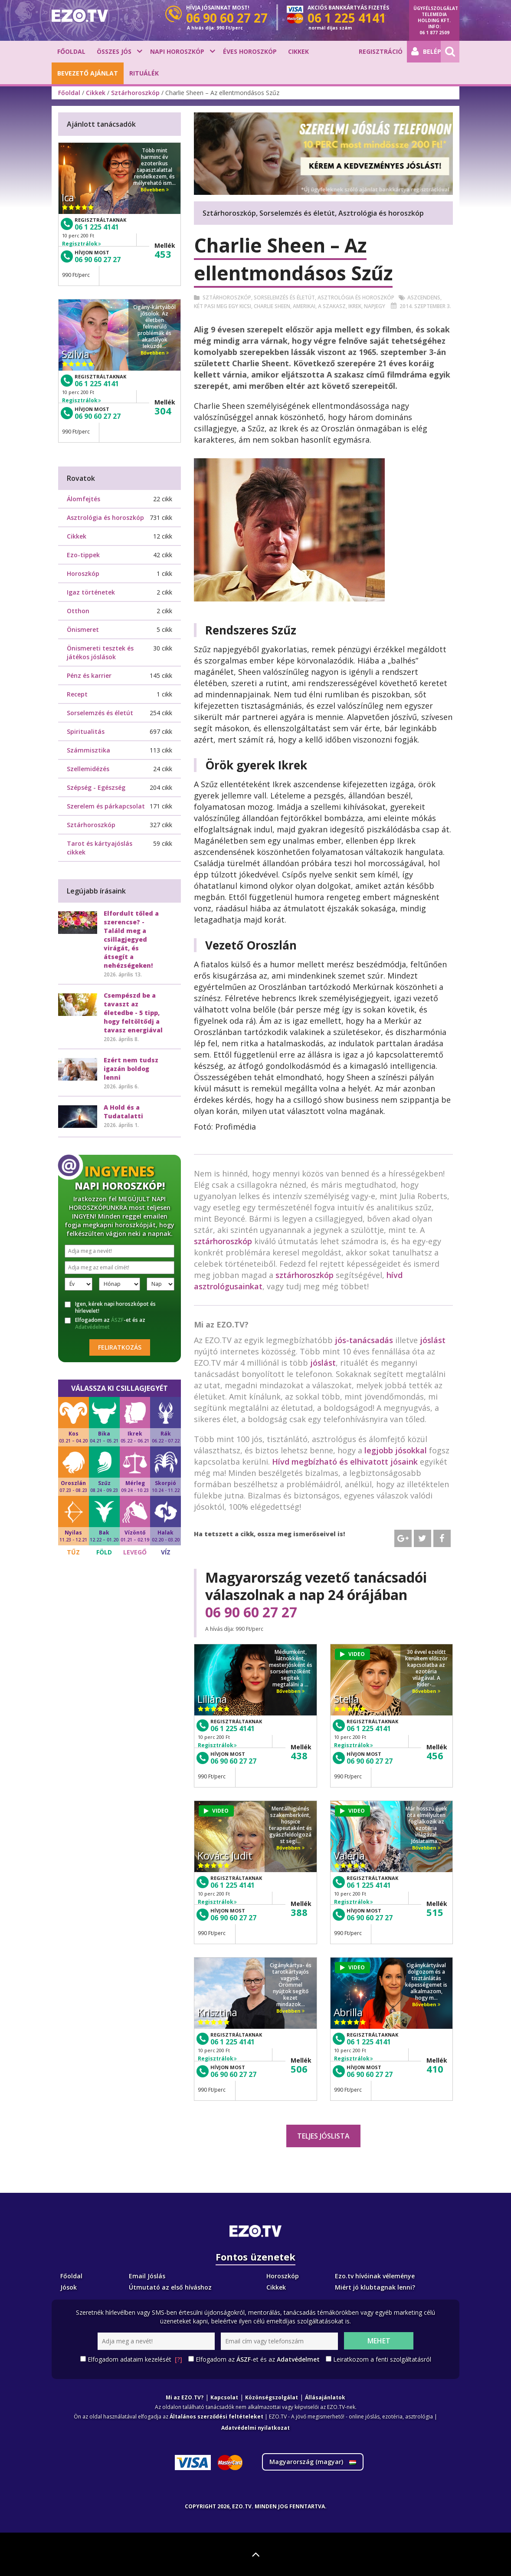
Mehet (378, 2341)
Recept (77, 694)
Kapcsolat (224, 2397)
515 (434, 1912)
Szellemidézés (88, 769)
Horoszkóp (83, 573)
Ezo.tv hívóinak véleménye (375, 2276)
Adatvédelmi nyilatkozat (255, 2427)
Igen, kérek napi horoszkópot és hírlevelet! (110, 1307)
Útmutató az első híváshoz (170, 2287)
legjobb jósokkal (395, 1450)
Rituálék (144, 73)
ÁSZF (117, 1320)
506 (299, 2068)
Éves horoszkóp (250, 51)
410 (434, 2068)
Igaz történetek (91, 592)
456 (434, 1755)
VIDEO (352, 1654)
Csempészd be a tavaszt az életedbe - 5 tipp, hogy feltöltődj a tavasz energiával (133, 1012)
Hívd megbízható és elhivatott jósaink (345, 1461)
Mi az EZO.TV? (184, 2397)
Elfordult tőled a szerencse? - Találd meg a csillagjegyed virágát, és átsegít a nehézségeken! (131, 939)
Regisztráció (381, 51)
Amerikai (304, 306)
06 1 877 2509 (434, 33)
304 (162, 410)
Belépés (426, 51)
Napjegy (374, 306)
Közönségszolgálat (271, 2397)
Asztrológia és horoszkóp (356, 297)
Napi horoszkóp (177, 51)
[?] (178, 2359)
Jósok (68, 2287)
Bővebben (290, 1691)
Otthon (78, 611)
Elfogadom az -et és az (105, 1324)
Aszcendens (423, 297)
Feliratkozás (119, 1347)
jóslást (432, 1340)
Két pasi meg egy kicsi (222, 306)
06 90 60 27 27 (251, 1612)
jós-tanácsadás (364, 1340)
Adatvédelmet (92, 1327)
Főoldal (71, 51)
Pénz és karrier (89, 675)
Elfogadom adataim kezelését (135, 2359)
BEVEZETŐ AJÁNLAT (87, 73)
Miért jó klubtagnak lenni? (375, 2287)
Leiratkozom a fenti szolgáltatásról (382, 2359)
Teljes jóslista (323, 2136)
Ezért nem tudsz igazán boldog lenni (131, 1068)
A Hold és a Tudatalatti (123, 1111)
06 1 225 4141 (232, 1728)
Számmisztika (88, 750)
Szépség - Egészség (96, 787)
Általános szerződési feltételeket (216, 2416)
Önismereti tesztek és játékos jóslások (100, 652)
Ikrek (354, 306)
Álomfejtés (83, 499)
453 (162, 254)
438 (299, 1755)
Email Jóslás (147, 2276)
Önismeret (83, 629)
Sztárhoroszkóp (135, 93)
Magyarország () (312, 2462)
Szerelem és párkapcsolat (106, 806)
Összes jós (114, 51)
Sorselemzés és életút (284, 297)
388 (299, 1912)
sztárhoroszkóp (223, 1241)
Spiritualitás (86, 731)
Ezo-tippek (83, 555)
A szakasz (332, 306)
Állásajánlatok (325, 2397)
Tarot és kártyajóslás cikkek (99, 847)
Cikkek (298, 51)
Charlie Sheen (272, 306)
